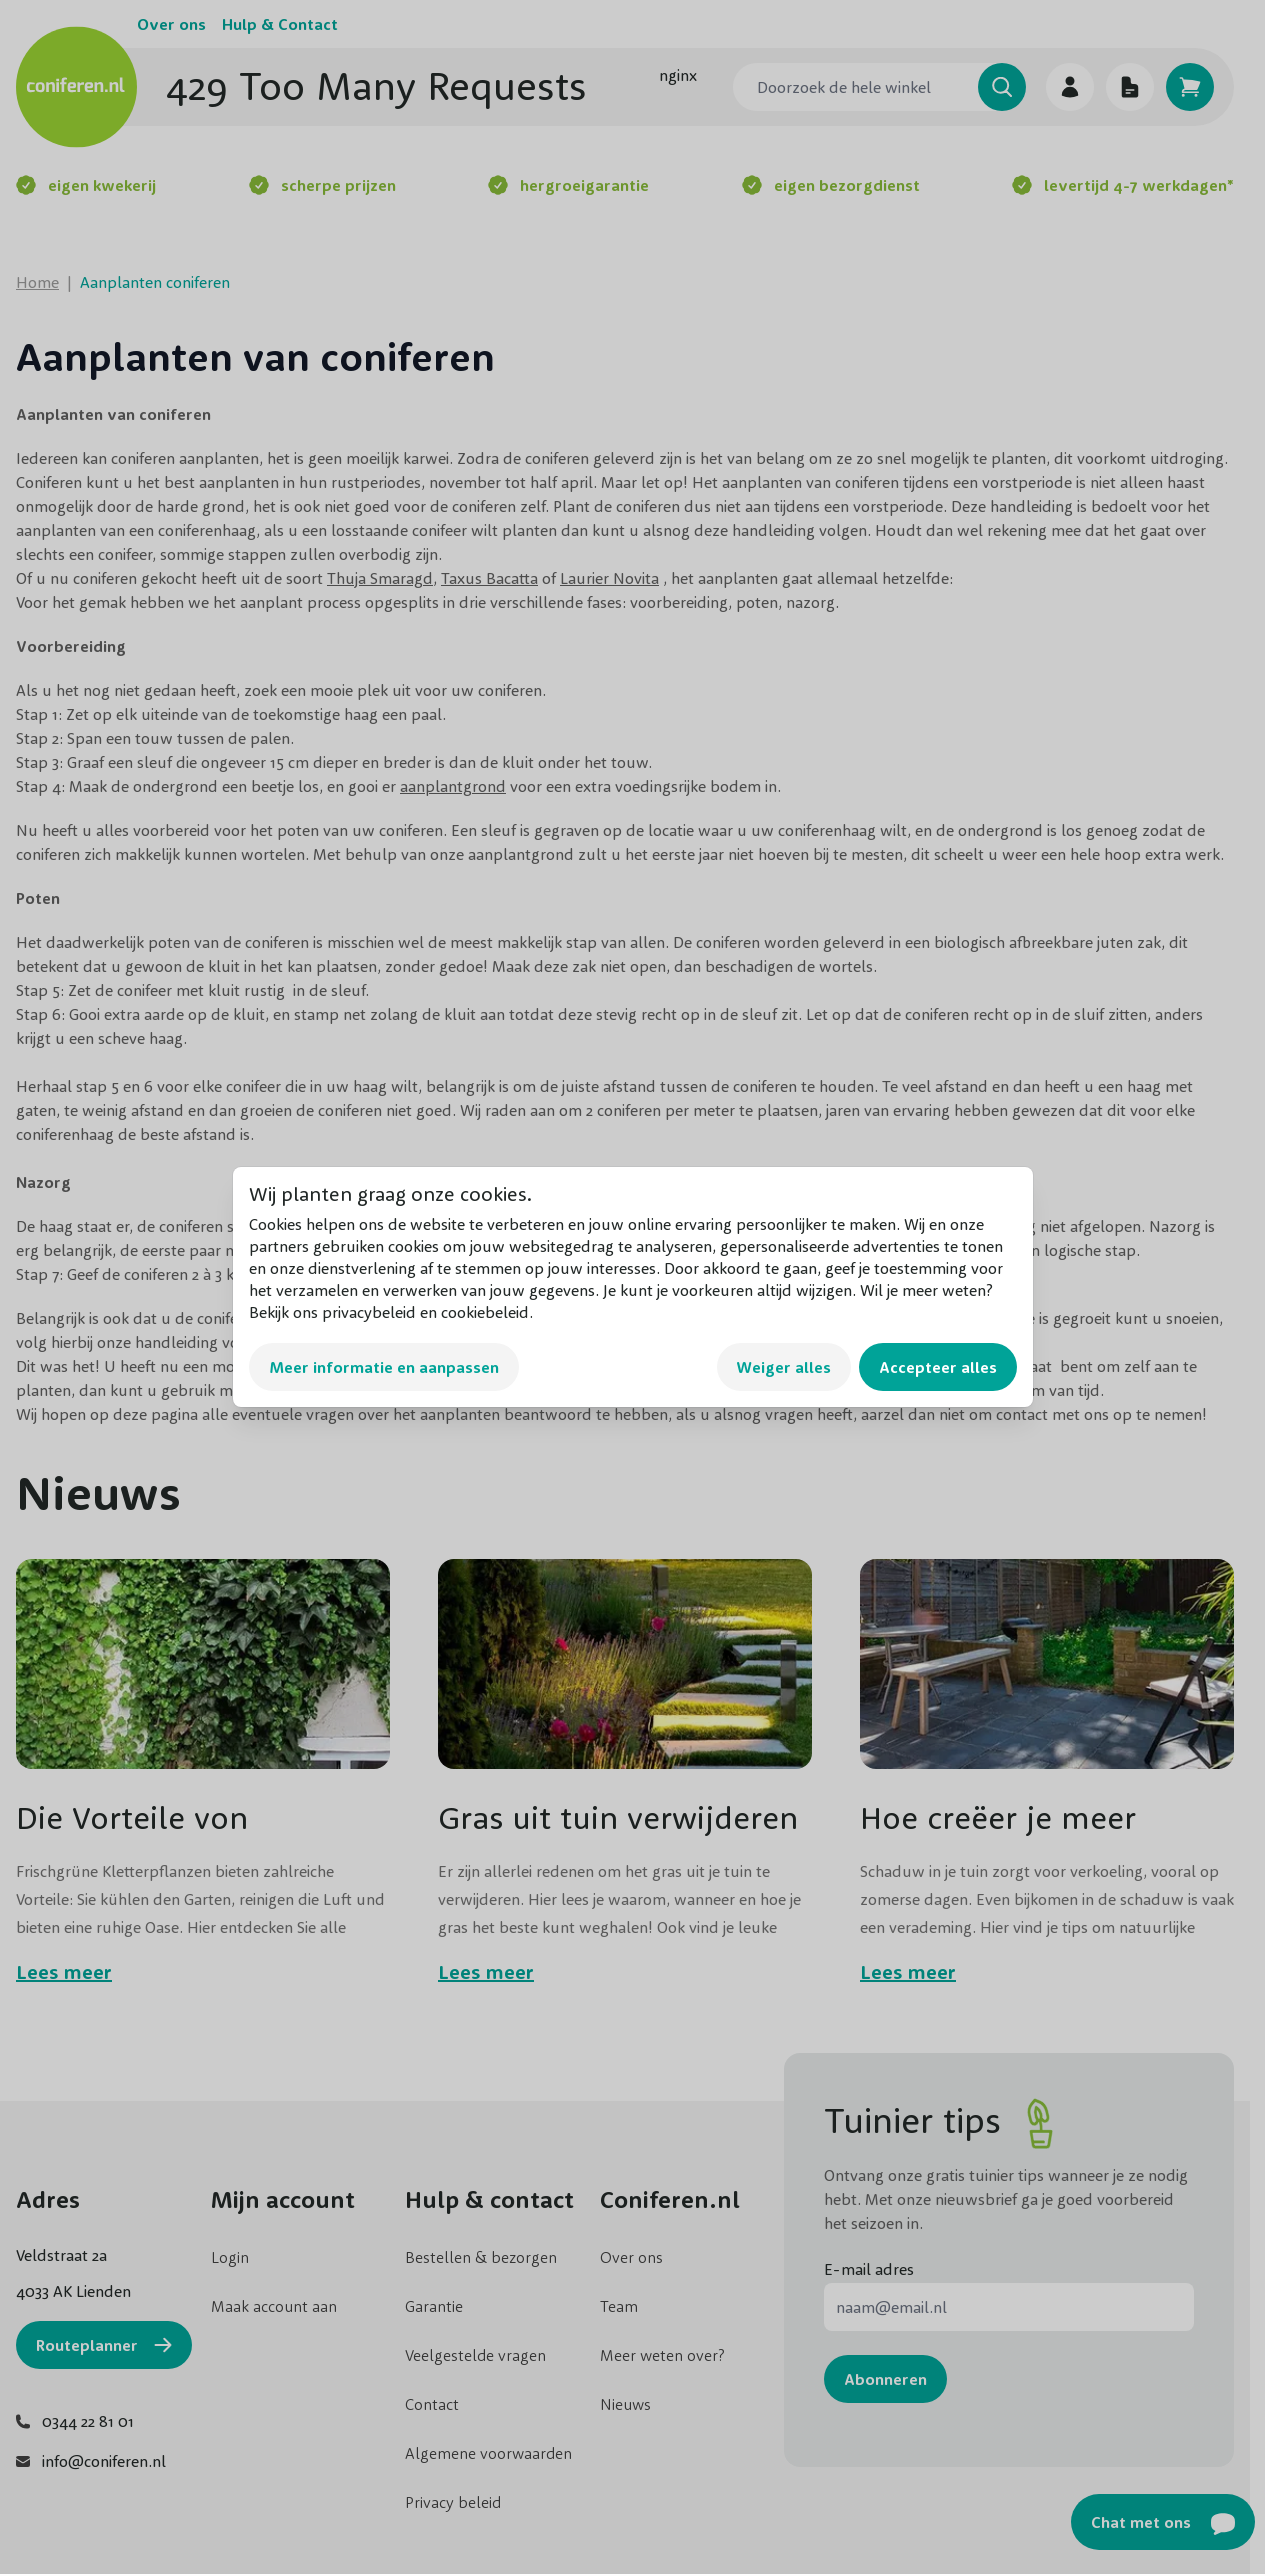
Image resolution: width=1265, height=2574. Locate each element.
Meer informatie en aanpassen (384, 1367)
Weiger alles (784, 1367)
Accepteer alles (938, 1367)
